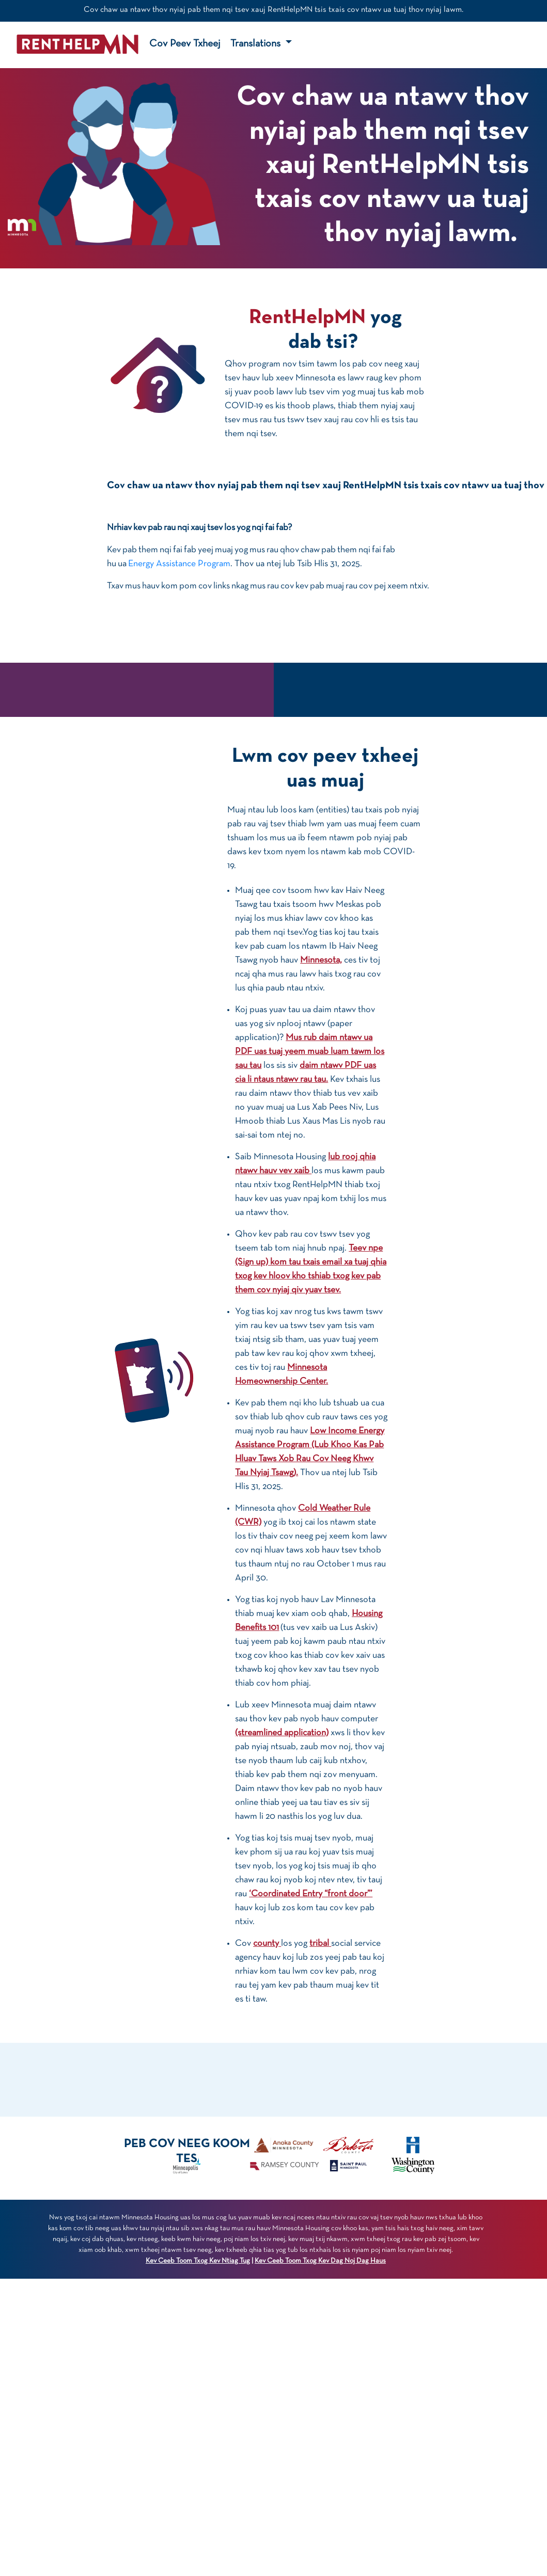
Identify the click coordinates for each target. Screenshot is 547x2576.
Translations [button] (256, 44)
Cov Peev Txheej (184, 44)
